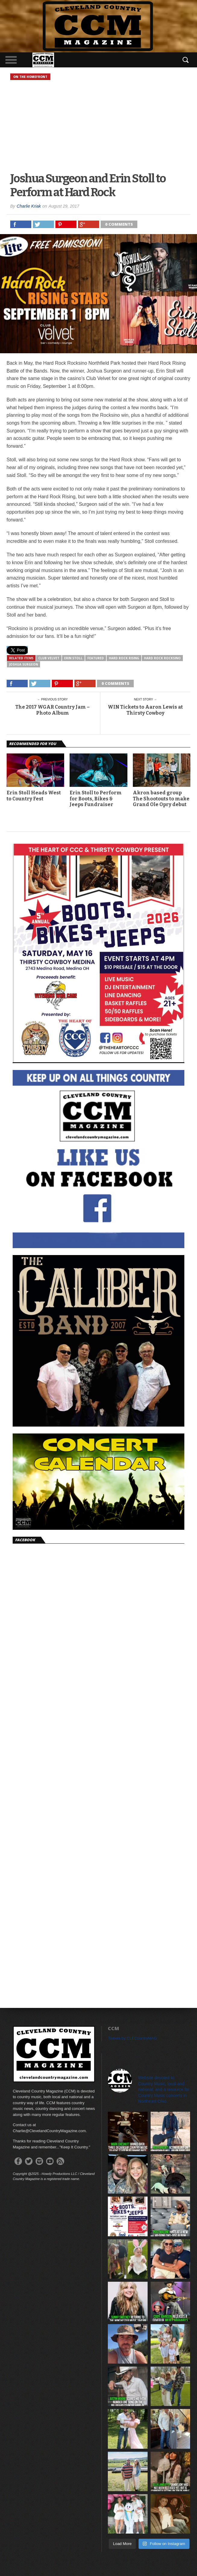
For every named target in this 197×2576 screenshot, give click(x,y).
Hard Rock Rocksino (162, 658)
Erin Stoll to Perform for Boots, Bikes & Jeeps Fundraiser (96, 798)
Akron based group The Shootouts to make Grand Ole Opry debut (161, 798)
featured (95, 658)
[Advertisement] (98, 127)
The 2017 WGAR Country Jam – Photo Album (52, 710)
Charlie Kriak (29, 206)
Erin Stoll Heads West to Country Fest (34, 795)
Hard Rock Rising (124, 658)
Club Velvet (48, 658)
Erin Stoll (73, 658)
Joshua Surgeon (23, 664)
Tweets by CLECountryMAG (132, 2038)
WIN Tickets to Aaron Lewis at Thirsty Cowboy (145, 710)
